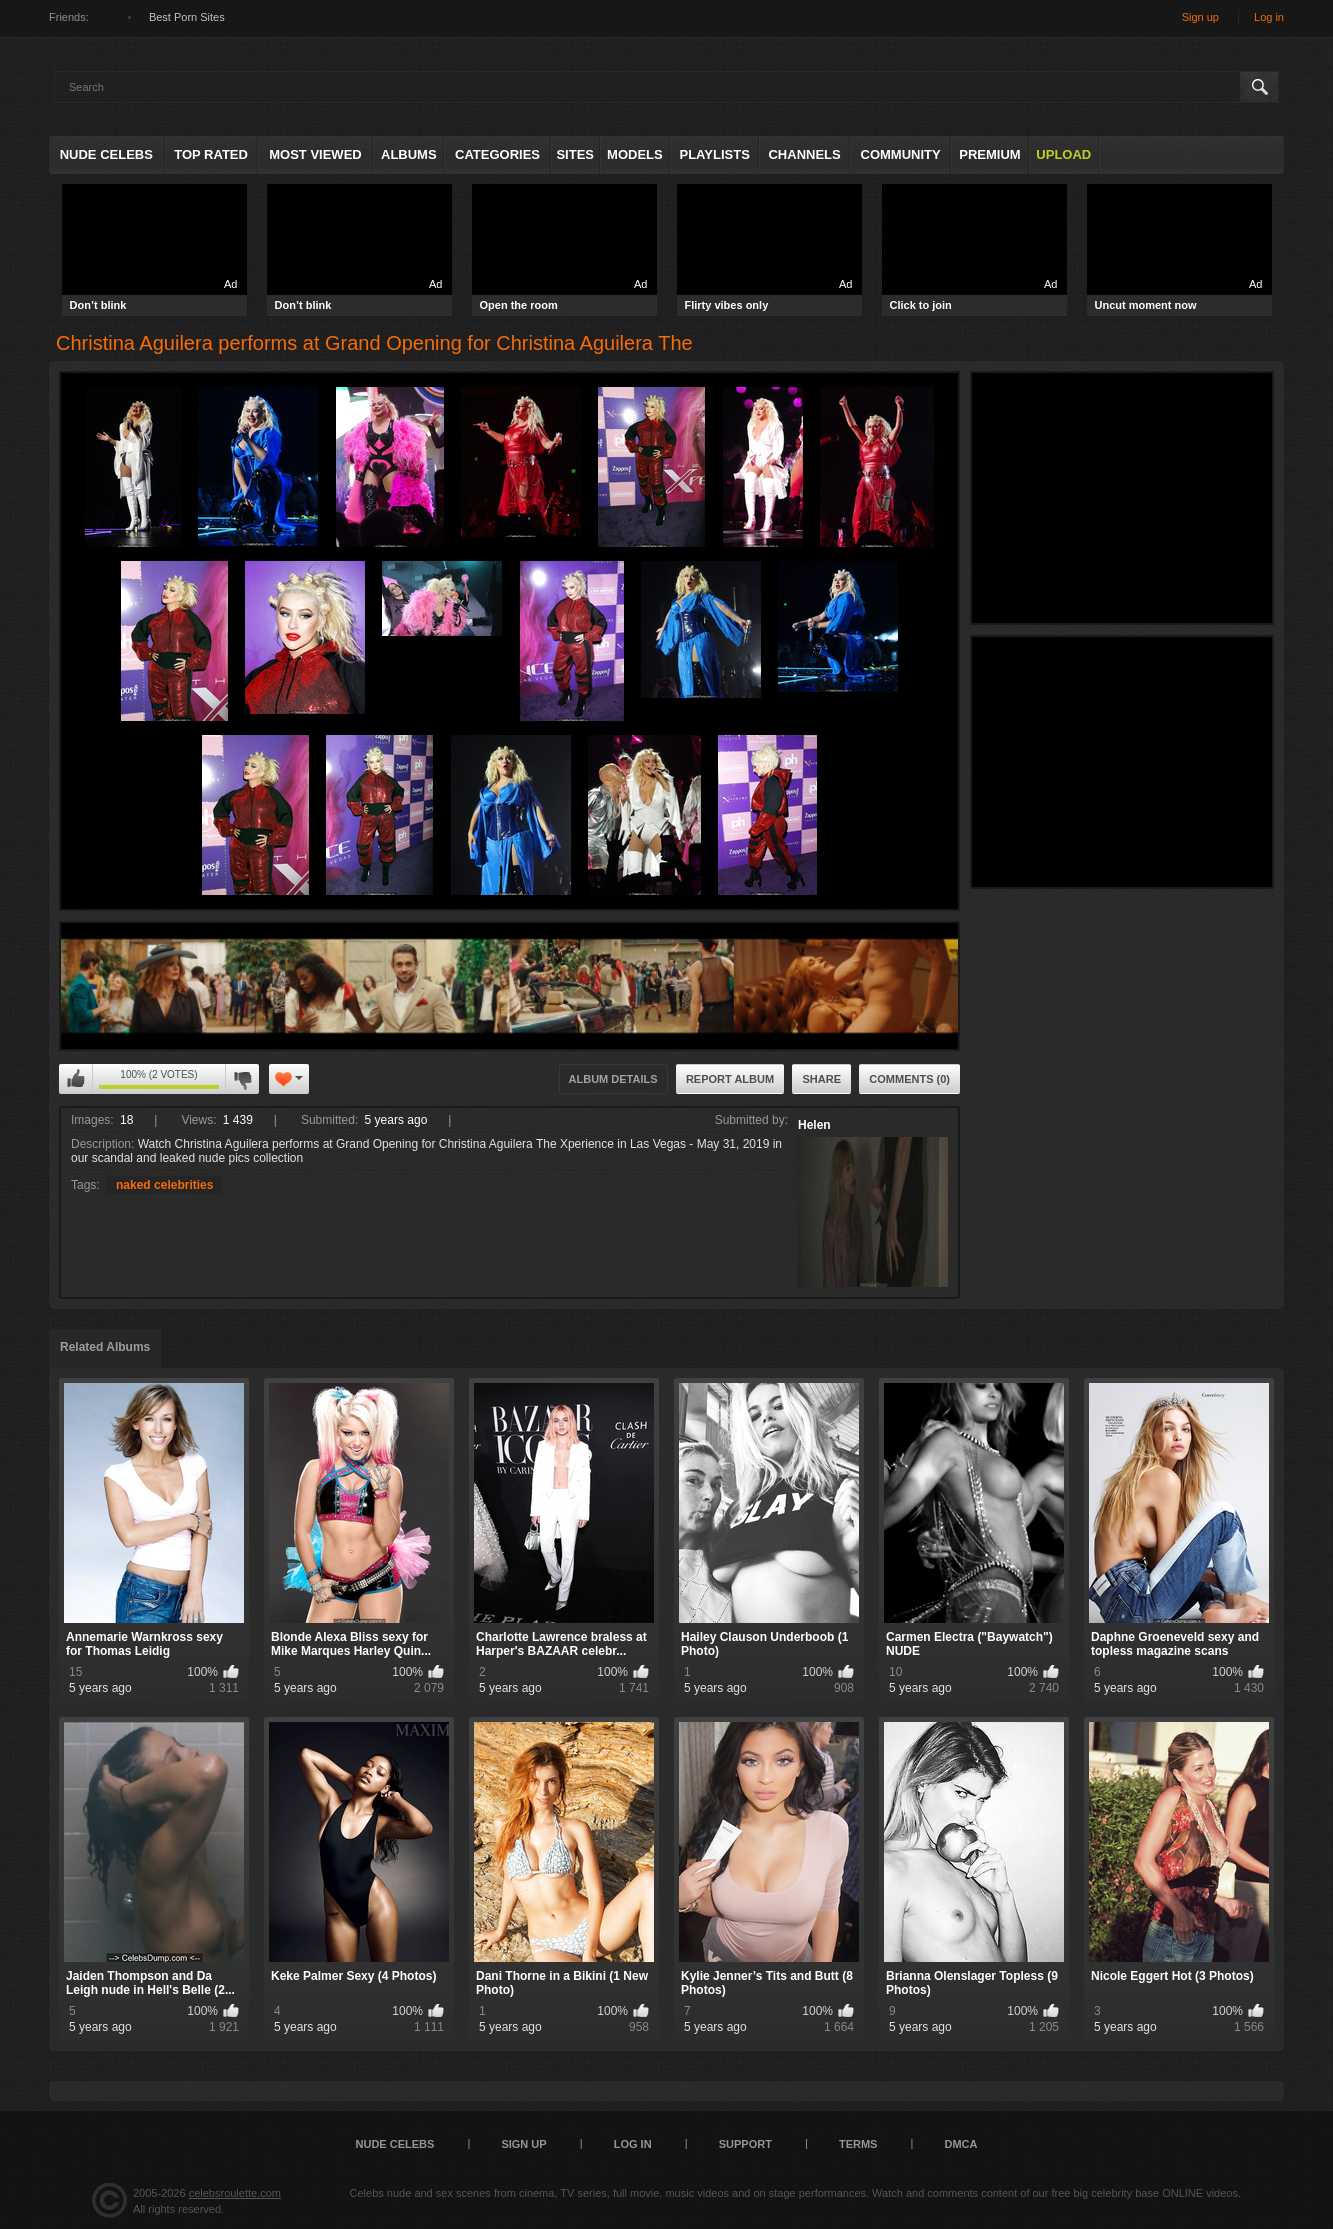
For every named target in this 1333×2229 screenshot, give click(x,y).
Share (821, 1079)
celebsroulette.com (235, 2193)
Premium (989, 154)
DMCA (960, 2144)
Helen (814, 1125)
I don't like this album (242, 1079)
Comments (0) (909, 1079)
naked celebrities (164, 1185)
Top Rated (211, 154)
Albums (409, 154)
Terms (858, 2144)
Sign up (1200, 17)
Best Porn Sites (187, 17)
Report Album (730, 1079)
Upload (1063, 154)
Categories (497, 154)
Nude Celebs (106, 154)
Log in (1269, 17)
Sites (575, 154)
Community (901, 154)
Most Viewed (315, 154)
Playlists (714, 154)
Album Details (613, 1079)
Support (745, 2144)
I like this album (76, 1079)
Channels (804, 154)
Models (635, 154)
